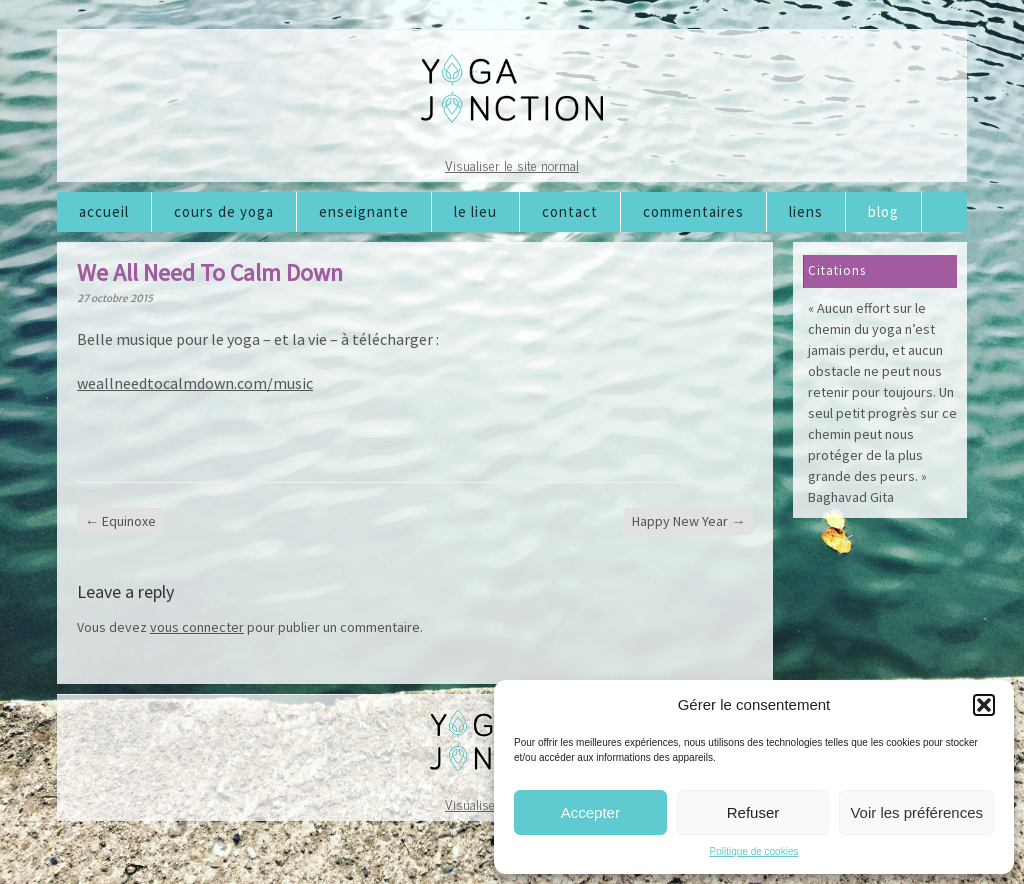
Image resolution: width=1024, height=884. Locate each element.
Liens (806, 211)
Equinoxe (120, 521)
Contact (570, 211)
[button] (984, 705)
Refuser (753, 812)
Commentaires (693, 211)
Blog (883, 211)
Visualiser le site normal (512, 164)
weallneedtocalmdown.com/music (195, 383)
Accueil (104, 211)
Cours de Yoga (224, 211)
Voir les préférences (916, 812)
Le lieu (475, 211)
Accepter (590, 812)
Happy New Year (688, 521)
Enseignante (364, 211)
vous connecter (197, 627)
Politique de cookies (754, 851)
